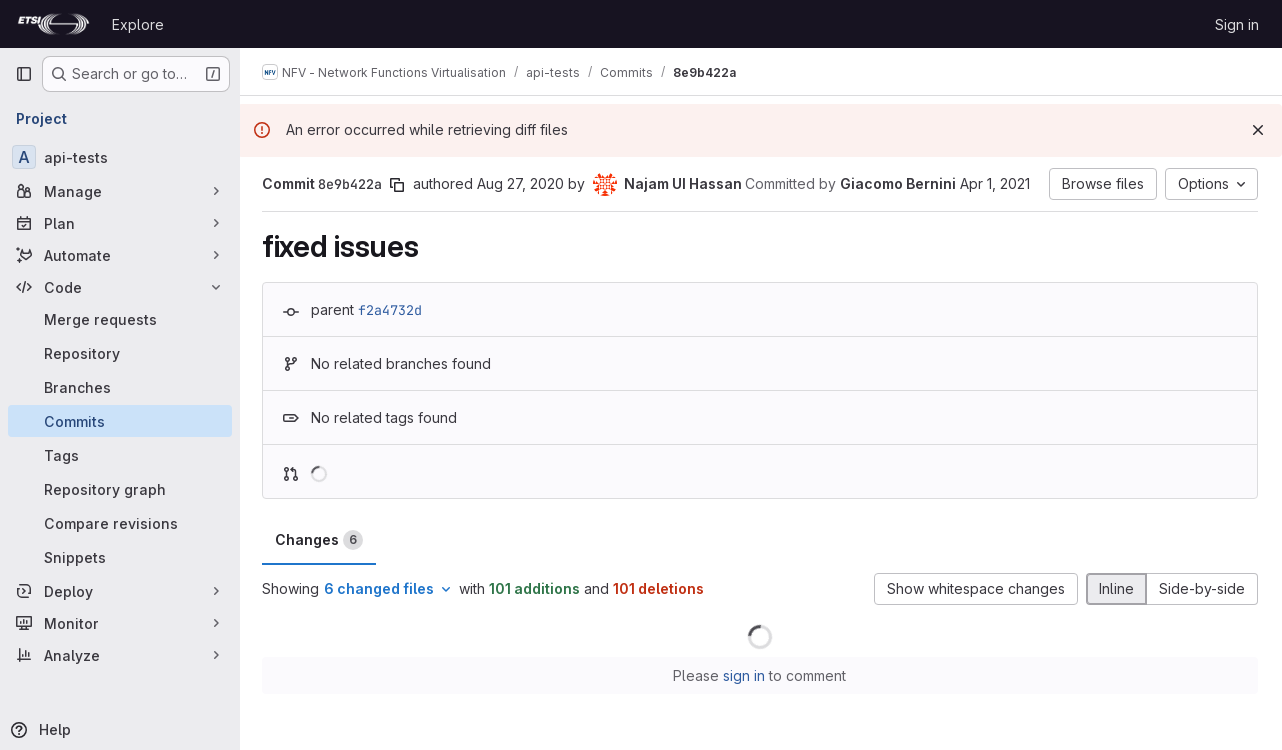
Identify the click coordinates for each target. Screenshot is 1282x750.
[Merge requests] (120, 319)
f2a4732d (392, 310)
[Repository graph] (120, 489)
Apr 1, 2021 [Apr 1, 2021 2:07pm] (997, 183)
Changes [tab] (321, 540)
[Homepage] (53, 24)
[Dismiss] (1258, 130)
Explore (138, 24)
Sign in (1237, 24)
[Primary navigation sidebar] (24, 74)
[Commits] (120, 421)
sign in (746, 675)
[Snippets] (120, 557)
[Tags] (120, 455)
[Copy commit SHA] (399, 185)
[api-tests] (120, 157)
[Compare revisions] (120, 523)
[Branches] (120, 387)
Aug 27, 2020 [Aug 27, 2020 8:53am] (522, 183)
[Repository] (120, 353)
